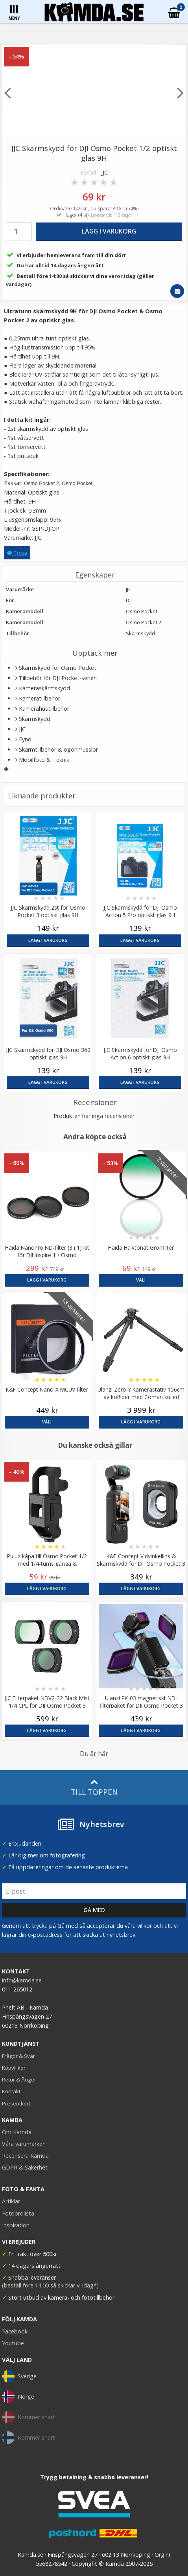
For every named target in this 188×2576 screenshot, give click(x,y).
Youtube (13, 2343)
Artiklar (11, 2201)
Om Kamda (16, 2132)
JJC (104, 172)
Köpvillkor (14, 2067)
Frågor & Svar (18, 2055)
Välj (141, 1280)
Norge (18, 2396)
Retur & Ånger (19, 2079)
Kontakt (11, 2091)
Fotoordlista (18, 2213)
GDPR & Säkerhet (25, 2167)
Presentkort (16, 2103)
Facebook (15, 2331)
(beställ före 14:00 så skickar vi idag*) (50, 2285)
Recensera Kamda (25, 2155)
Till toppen (94, 1787)
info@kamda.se (22, 1980)
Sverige (19, 2376)
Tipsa (17, 552)
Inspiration (15, 2225)
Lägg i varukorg (109, 231)
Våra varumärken (24, 2144)
